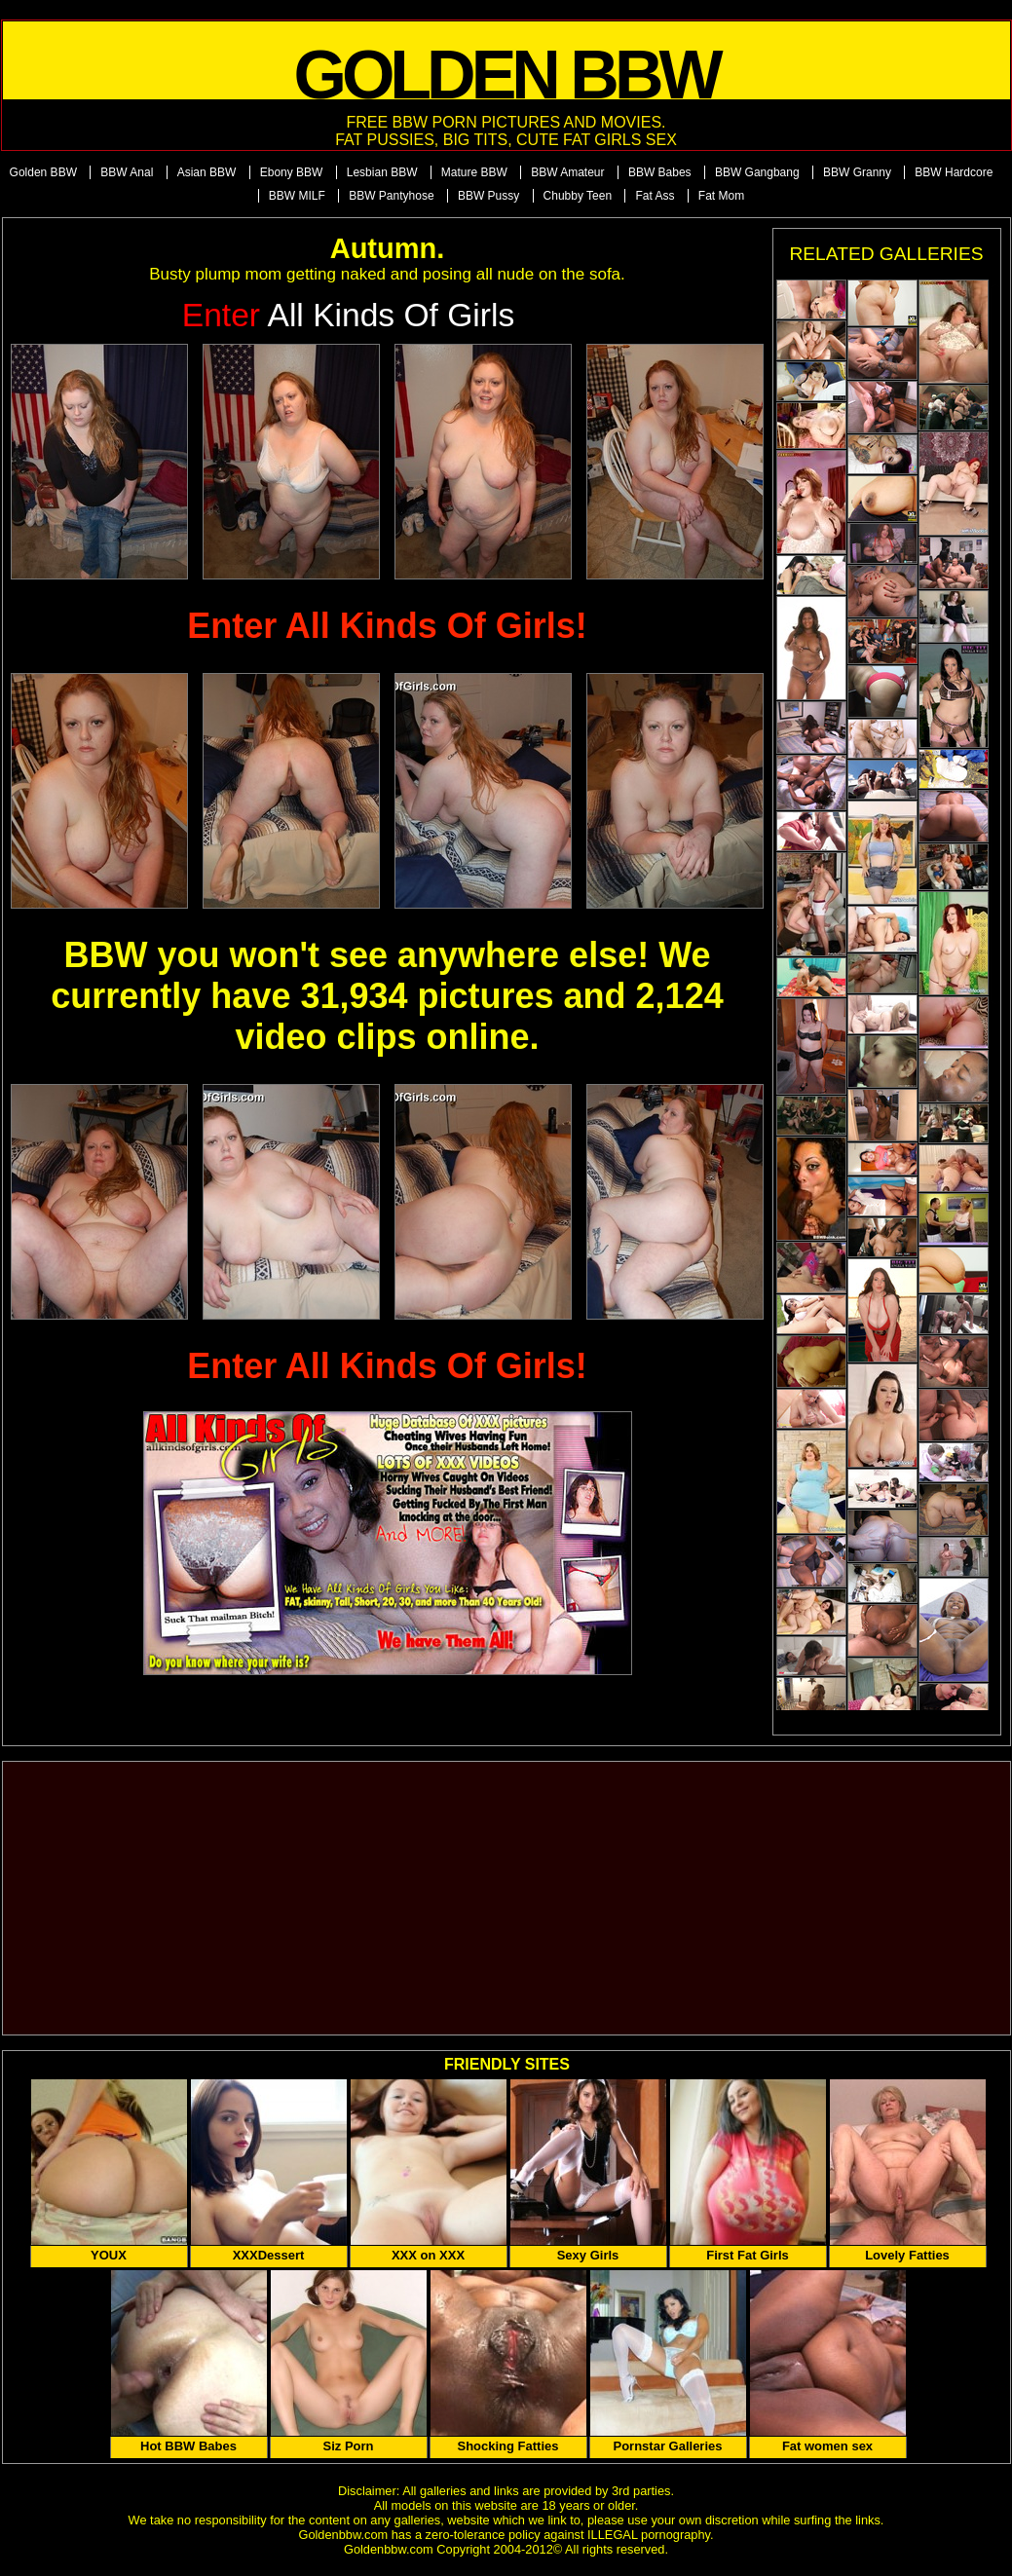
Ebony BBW (291, 172)
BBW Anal (126, 172)
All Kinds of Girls (348, 315)
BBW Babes (660, 172)
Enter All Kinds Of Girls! (387, 626)
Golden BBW (43, 172)
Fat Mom (721, 196)
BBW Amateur (567, 172)
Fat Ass (654, 196)
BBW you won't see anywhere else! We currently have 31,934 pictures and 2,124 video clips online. (387, 996)
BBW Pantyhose (391, 196)
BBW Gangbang (757, 172)
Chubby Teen (578, 196)
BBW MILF (297, 196)
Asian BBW (207, 172)
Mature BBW (474, 172)
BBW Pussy (488, 196)
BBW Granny (857, 172)
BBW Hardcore (954, 172)
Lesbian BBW (382, 172)
